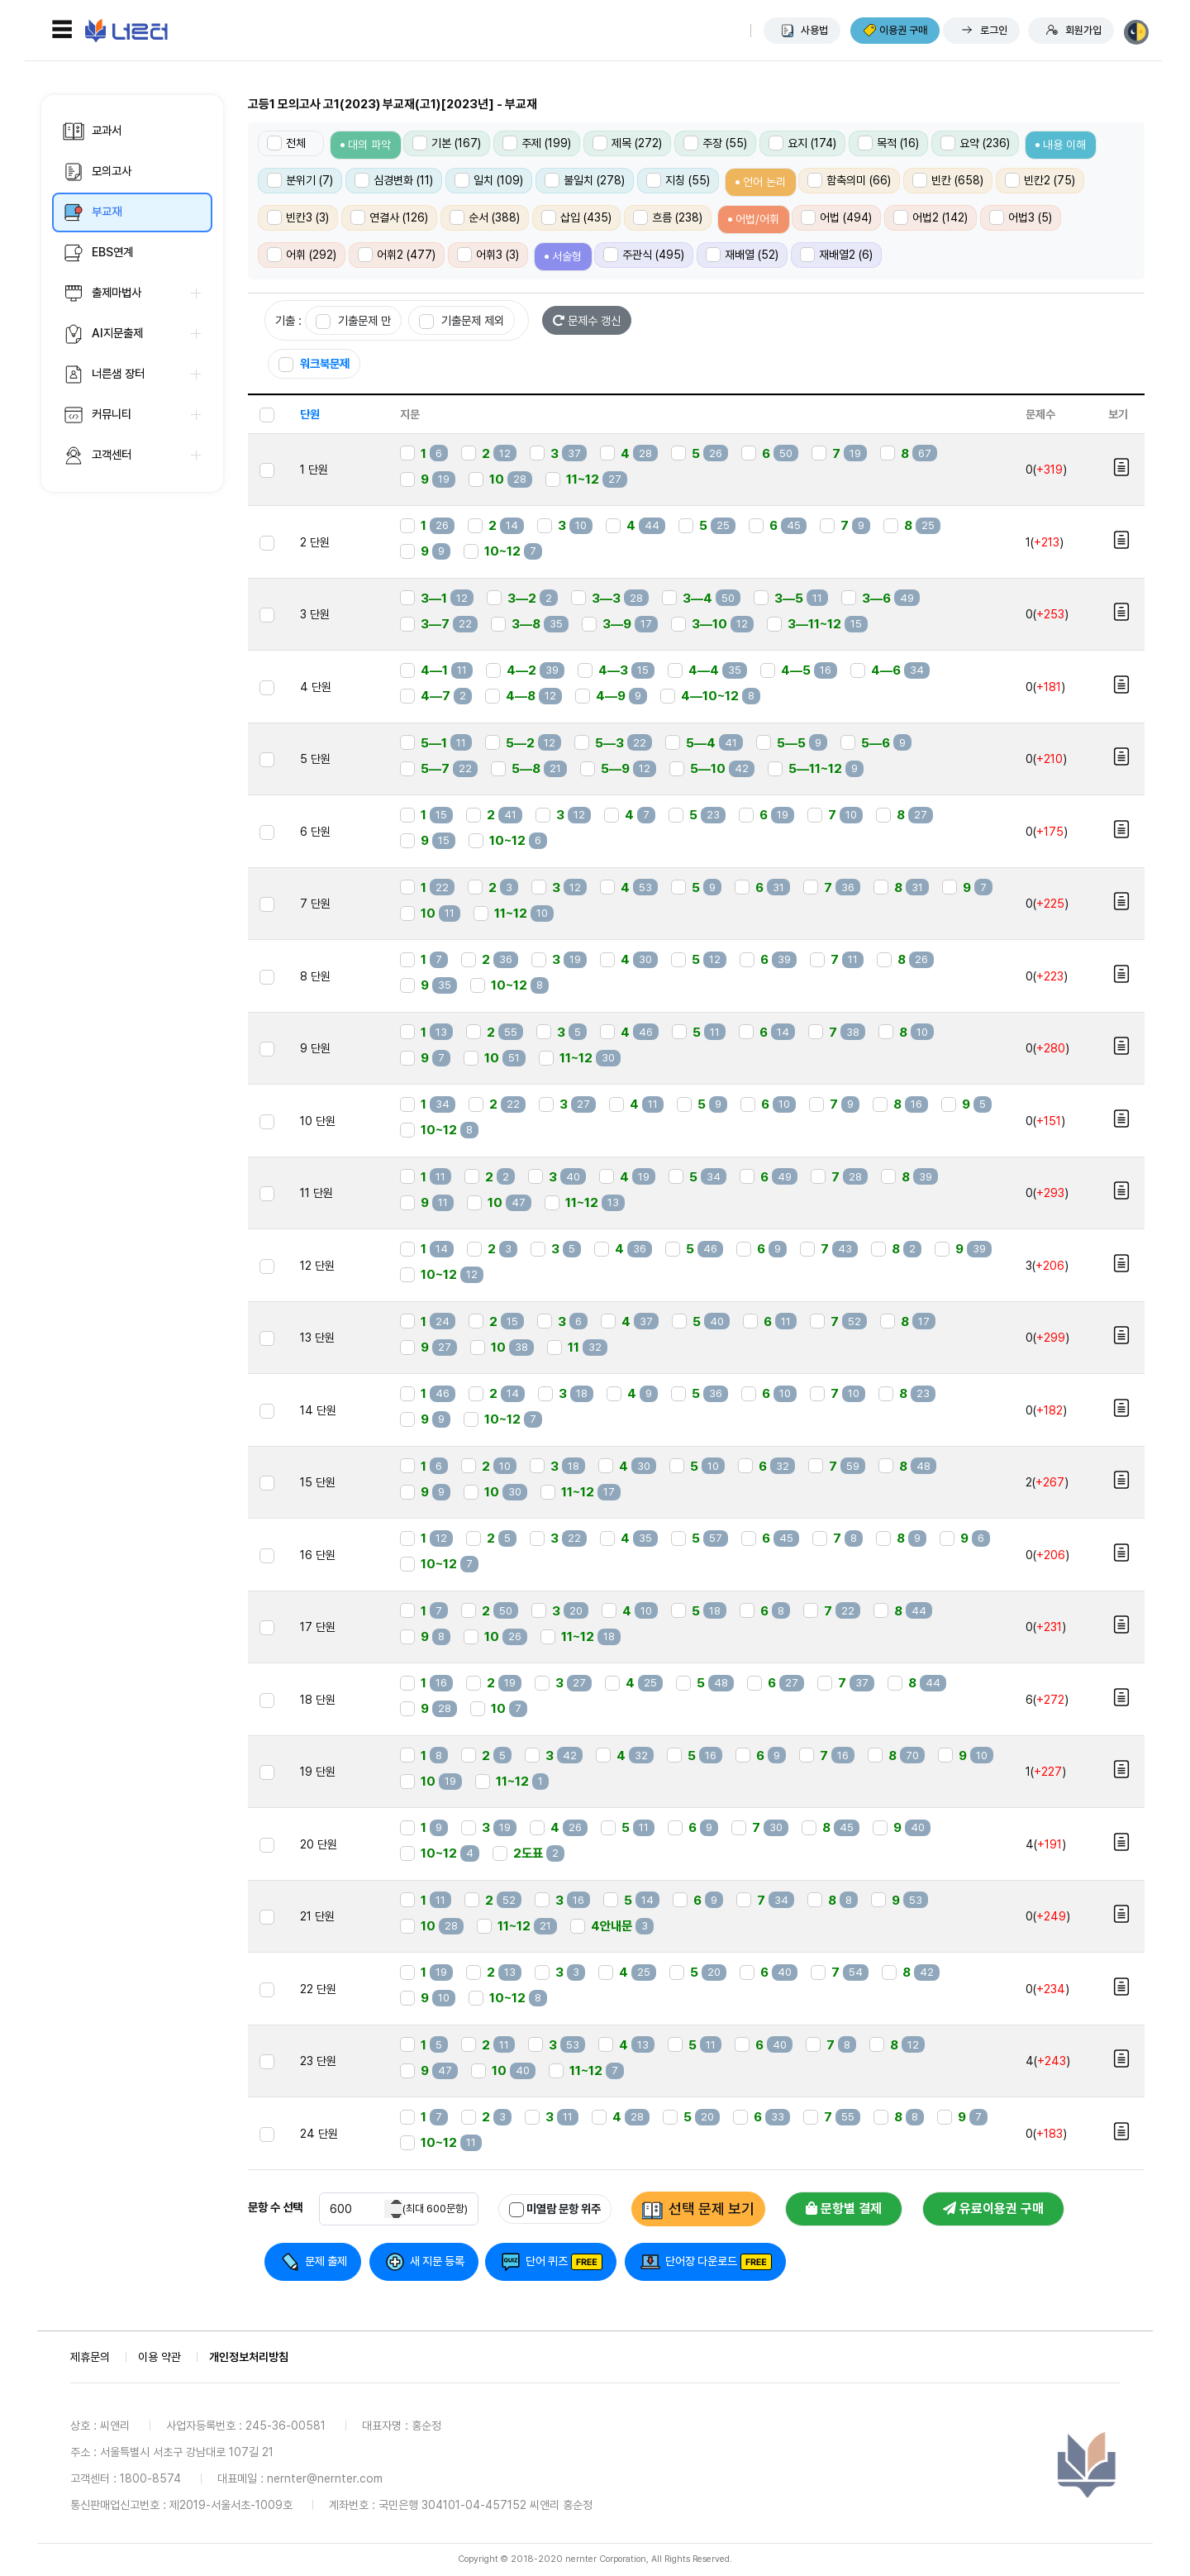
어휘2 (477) (397, 254)
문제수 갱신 (587, 320)
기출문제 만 (353, 321)
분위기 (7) (300, 180)
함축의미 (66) (849, 180)
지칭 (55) (678, 180)
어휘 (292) (301, 254)
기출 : (288, 320)
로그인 (993, 30)
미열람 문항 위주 (555, 2209)
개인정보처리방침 (248, 2357)
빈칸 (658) (947, 180)
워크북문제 (314, 364)
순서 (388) (485, 217)
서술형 (567, 256)
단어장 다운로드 (701, 2261)
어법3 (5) (1020, 217)
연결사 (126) (389, 217)
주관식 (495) (643, 254)
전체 (286, 143)
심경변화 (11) (394, 180)
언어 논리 (764, 181)
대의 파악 (369, 144)
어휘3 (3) (488, 254)
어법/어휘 (757, 219)
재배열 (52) (742, 254)
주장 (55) (715, 143)
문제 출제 (326, 2261)
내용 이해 (1064, 144)
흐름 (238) (667, 217)
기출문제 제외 (461, 321)
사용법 (814, 30)
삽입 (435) (576, 217)
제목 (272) (627, 143)
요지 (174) (802, 143)
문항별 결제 (844, 2208)
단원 (310, 414)
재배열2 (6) (836, 254)
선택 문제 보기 (711, 2208)
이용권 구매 (903, 30)
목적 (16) (888, 143)
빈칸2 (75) (1040, 180)
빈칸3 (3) (298, 217)
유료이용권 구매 (993, 2208)
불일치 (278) (585, 180)
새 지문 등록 (437, 2261)
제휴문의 (90, 2357)
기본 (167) (446, 143)
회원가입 (1083, 30)
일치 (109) (489, 180)
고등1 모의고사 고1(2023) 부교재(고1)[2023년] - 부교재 (392, 104)
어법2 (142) (930, 217)
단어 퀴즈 (547, 2261)
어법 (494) (836, 217)
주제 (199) (536, 143)
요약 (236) (975, 143)
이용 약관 (159, 2357)
